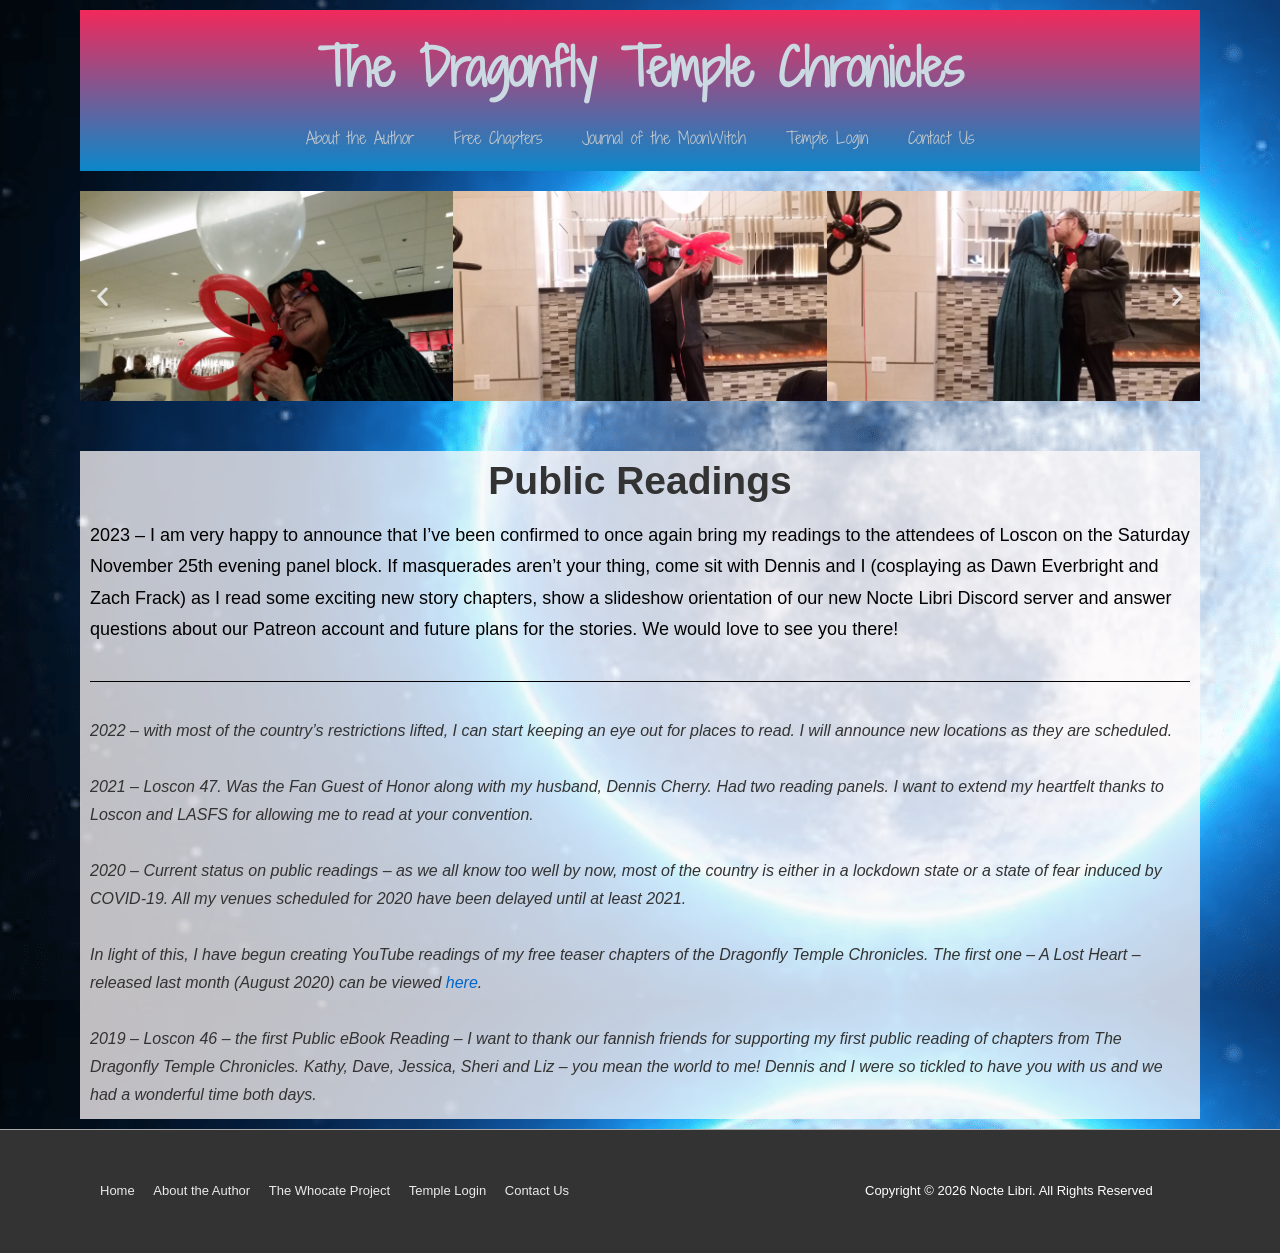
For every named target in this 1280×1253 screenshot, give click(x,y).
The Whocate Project (329, 1190)
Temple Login (827, 138)
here (462, 982)
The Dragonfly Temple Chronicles (640, 67)
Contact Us (941, 138)
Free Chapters (498, 138)
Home (117, 1190)
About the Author (360, 138)
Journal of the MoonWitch (664, 138)
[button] (102, 295)
